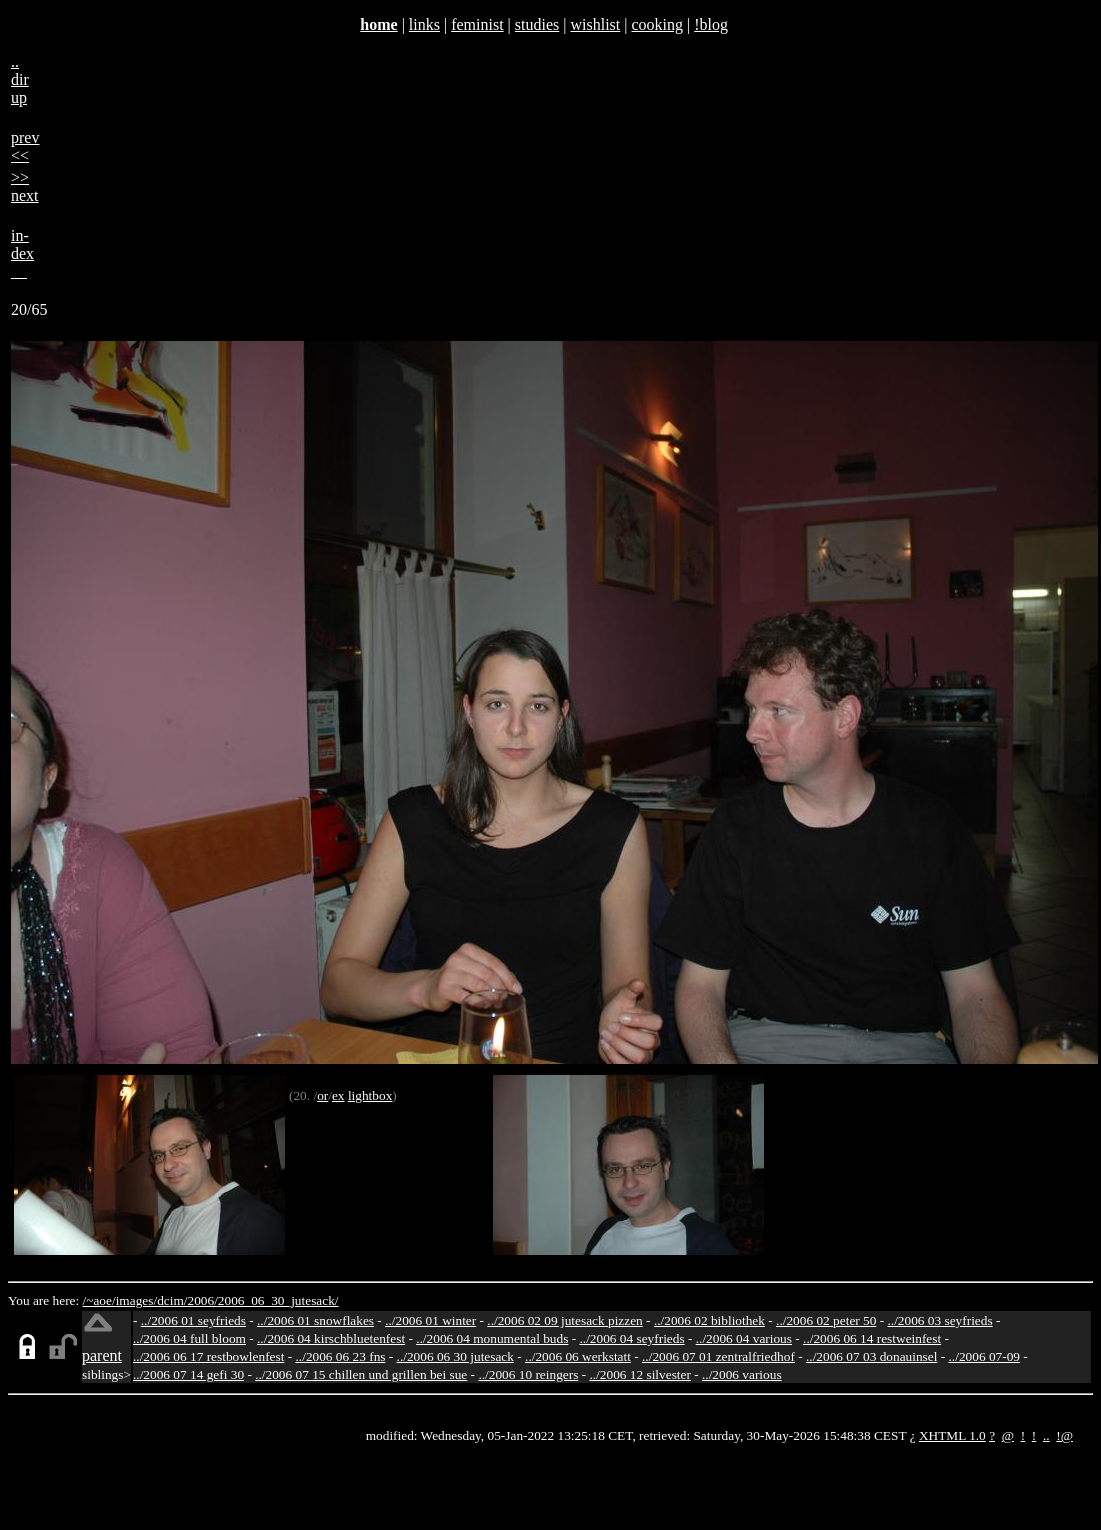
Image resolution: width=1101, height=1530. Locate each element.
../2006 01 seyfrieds (193, 1320)
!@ (1064, 1435)
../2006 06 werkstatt (578, 1356)
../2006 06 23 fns (341, 1356)
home (378, 24)
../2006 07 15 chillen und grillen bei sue (361, 1374)
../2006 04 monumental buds (492, 1338)
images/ (136, 1300)
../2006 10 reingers (528, 1374)
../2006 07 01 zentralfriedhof (718, 1356)
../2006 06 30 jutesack (455, 1356)
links (424, 24)
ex (338, 1095)
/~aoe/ (99, 1300)
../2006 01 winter (430, 1320)
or (322, 1095)
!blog (711, 24)
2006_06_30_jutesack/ (278, 1300)
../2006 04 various (744, 1338)
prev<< (25, 146)
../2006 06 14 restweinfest (872, 1338)
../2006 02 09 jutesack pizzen (564, 1320)
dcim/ (172, 1300)
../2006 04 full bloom (189, 1338)
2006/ (202, 1300)
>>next (25, 186)
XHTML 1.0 (952, 1435)
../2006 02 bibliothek (709, 1320)
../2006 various (742, 1374)
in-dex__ (22, 253)
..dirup (20, 79)
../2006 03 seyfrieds (940, 1320)
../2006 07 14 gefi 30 (188, 1374)
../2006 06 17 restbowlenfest (208, 1356)
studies (537, 24)
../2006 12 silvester (639, 1374)
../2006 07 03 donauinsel (871, 1356)
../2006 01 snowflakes (315, 1320)
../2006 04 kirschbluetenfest (331, 1338)
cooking (657, 24)
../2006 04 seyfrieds (631, 1338)
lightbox (370, 1095)
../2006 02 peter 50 (826, 1320)
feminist (477, 24)
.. (1046, 1435)
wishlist (595, 24)
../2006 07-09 (984, 1356)
